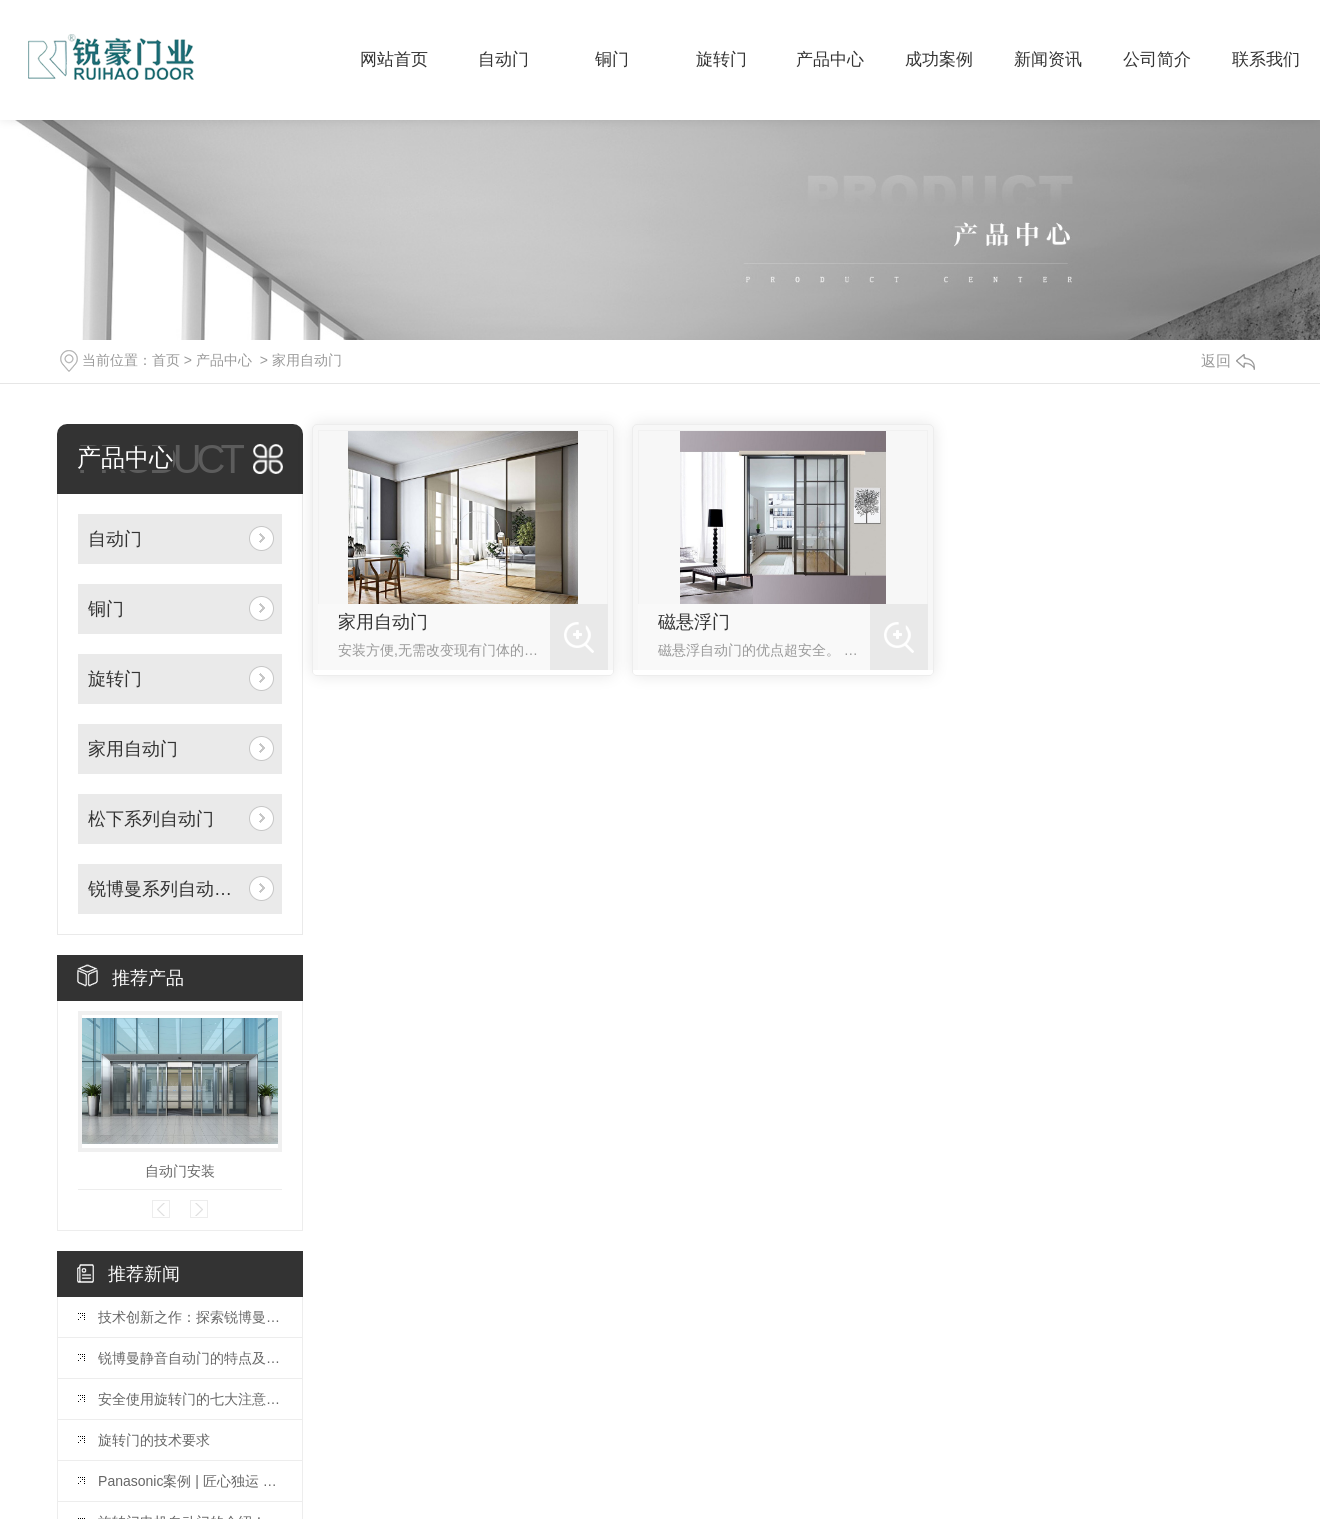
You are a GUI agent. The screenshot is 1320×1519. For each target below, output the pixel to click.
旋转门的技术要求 (154, 1440)
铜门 (106, 609)
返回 (1228, 360)
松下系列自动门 (151, 819)
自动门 (115, 539)
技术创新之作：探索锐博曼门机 (190, 1317)
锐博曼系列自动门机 (164, 889)
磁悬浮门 (694, 622)
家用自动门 (307, 360)
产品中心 (224, 360)
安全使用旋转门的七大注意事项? (190, 1399)
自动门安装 (180, 1171)
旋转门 (115, 679)
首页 (166, 360)
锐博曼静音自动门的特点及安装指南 (190, 1358)
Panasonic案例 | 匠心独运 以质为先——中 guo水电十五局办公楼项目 (190, 1481)
